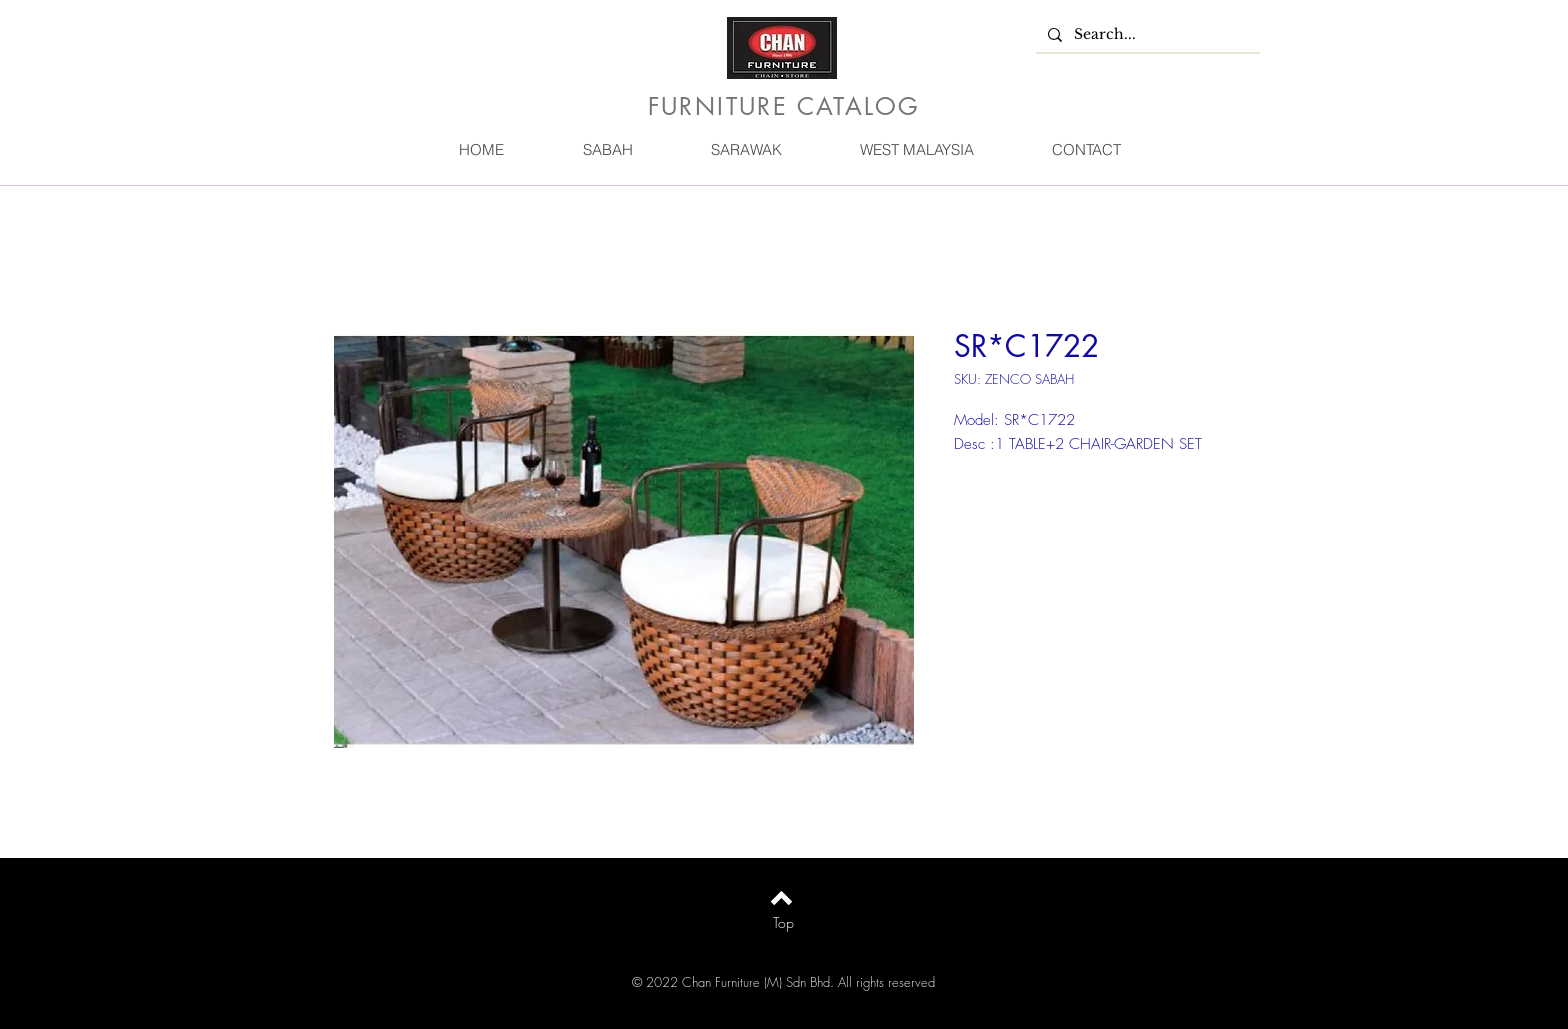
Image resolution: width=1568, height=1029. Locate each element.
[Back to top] (781, 898)
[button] (607, 149)
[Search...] (1146, 35)
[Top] (783, 923)
